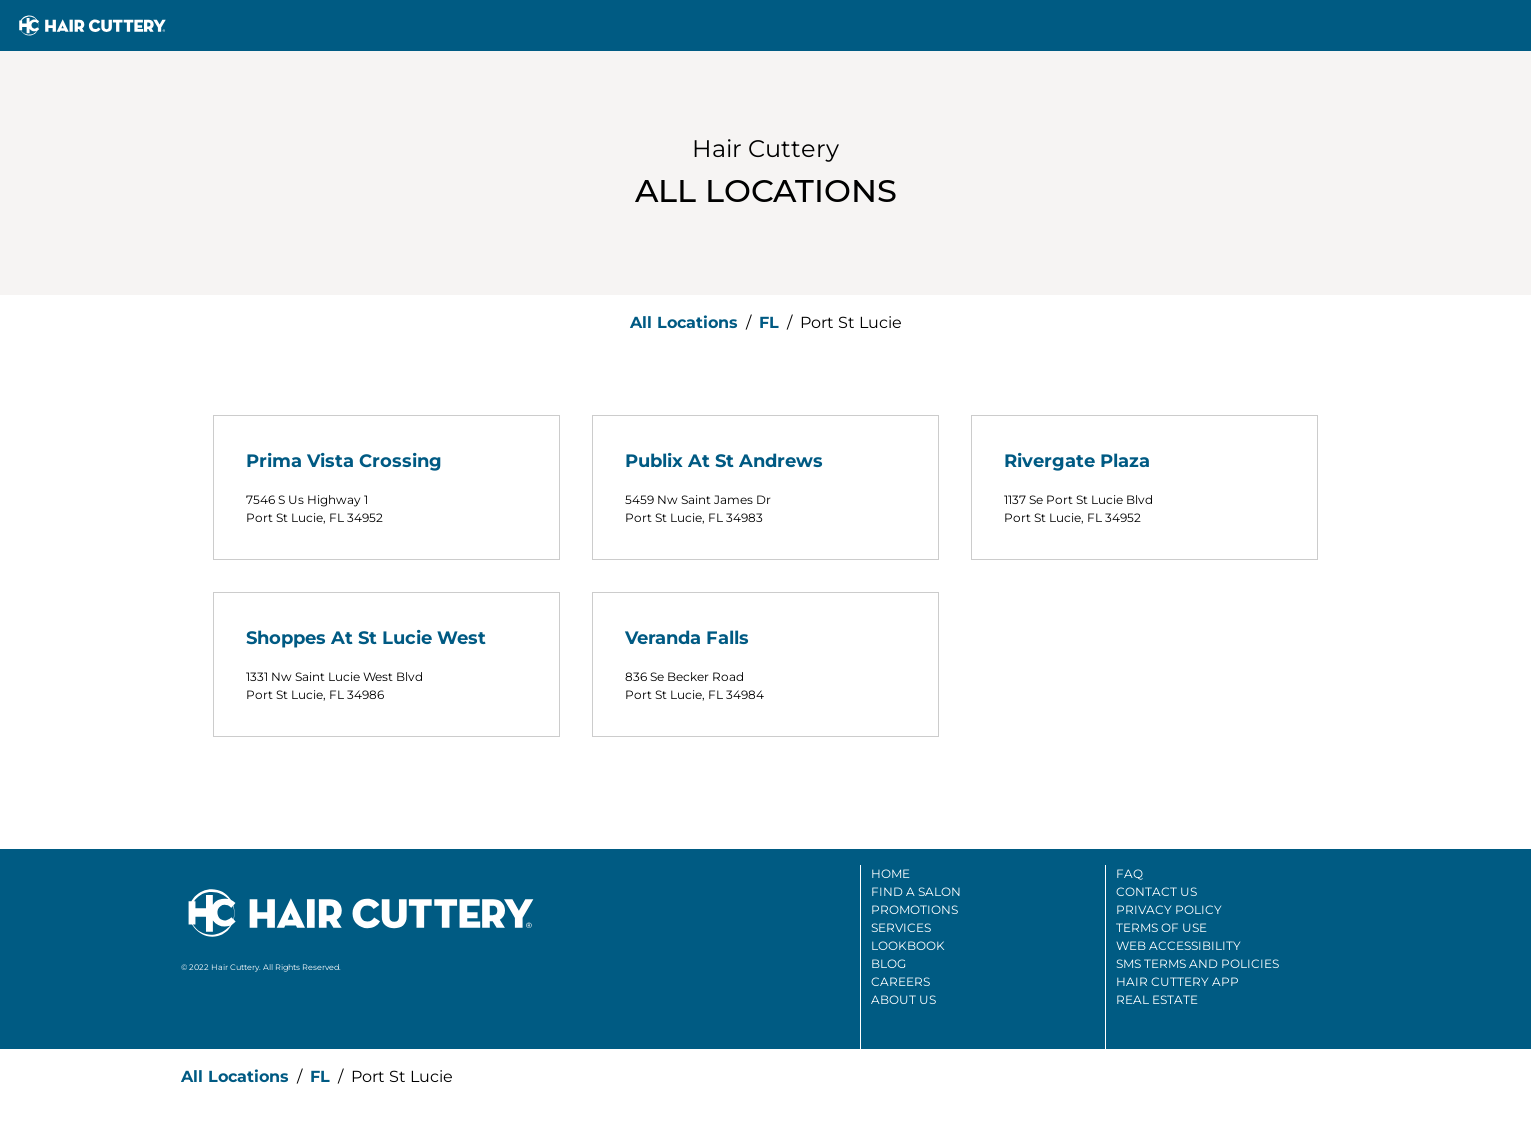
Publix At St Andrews (724, 461)
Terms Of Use (1161, 927)
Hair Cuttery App (1177, 981)
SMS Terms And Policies (1197, 963)
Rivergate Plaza (1077, 461)
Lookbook (908, 945)
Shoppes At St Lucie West (366, 638)
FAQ (1129, 873)
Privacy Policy (1169, 909)
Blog (888, 963)
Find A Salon (916, 891)
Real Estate (1157, 999)
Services (901, 927)
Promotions (914, 909)
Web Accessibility (1178, 945)
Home (890, 873)
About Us (903, 999)
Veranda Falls (687, 638)
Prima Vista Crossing (344, 461)
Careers (900, 981)
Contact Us (1156, 891)
